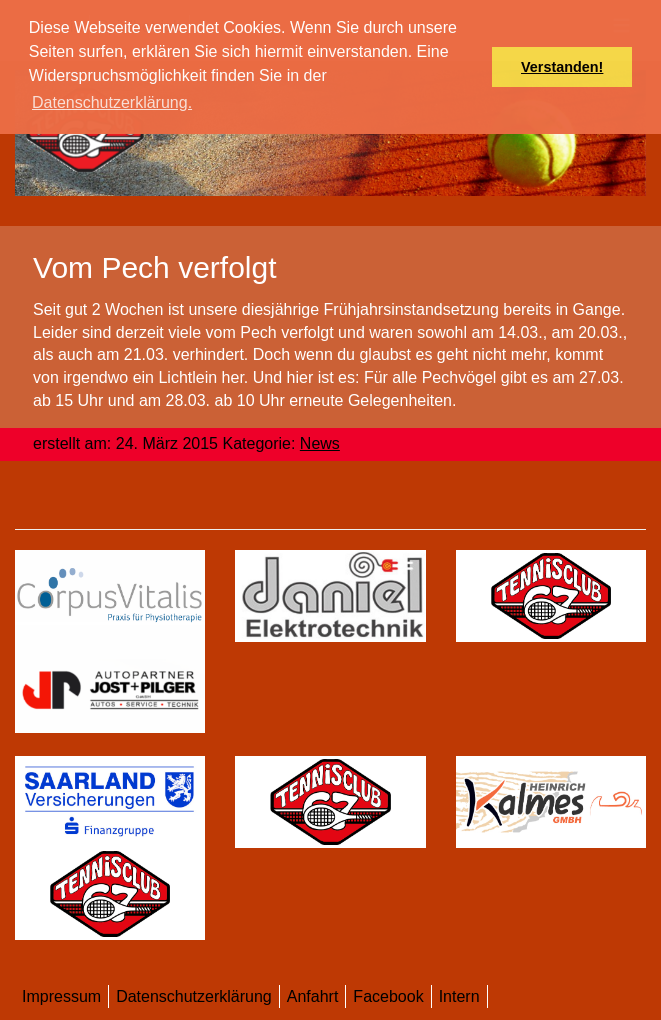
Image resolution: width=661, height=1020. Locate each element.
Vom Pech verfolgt (154, 267)
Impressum (61, 996)
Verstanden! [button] (562, 67)
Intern (459, 996)
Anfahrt (313, 996)
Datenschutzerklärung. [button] (112, 102)
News (320, 443)
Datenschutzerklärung (194, 996)
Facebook (388, 996)
